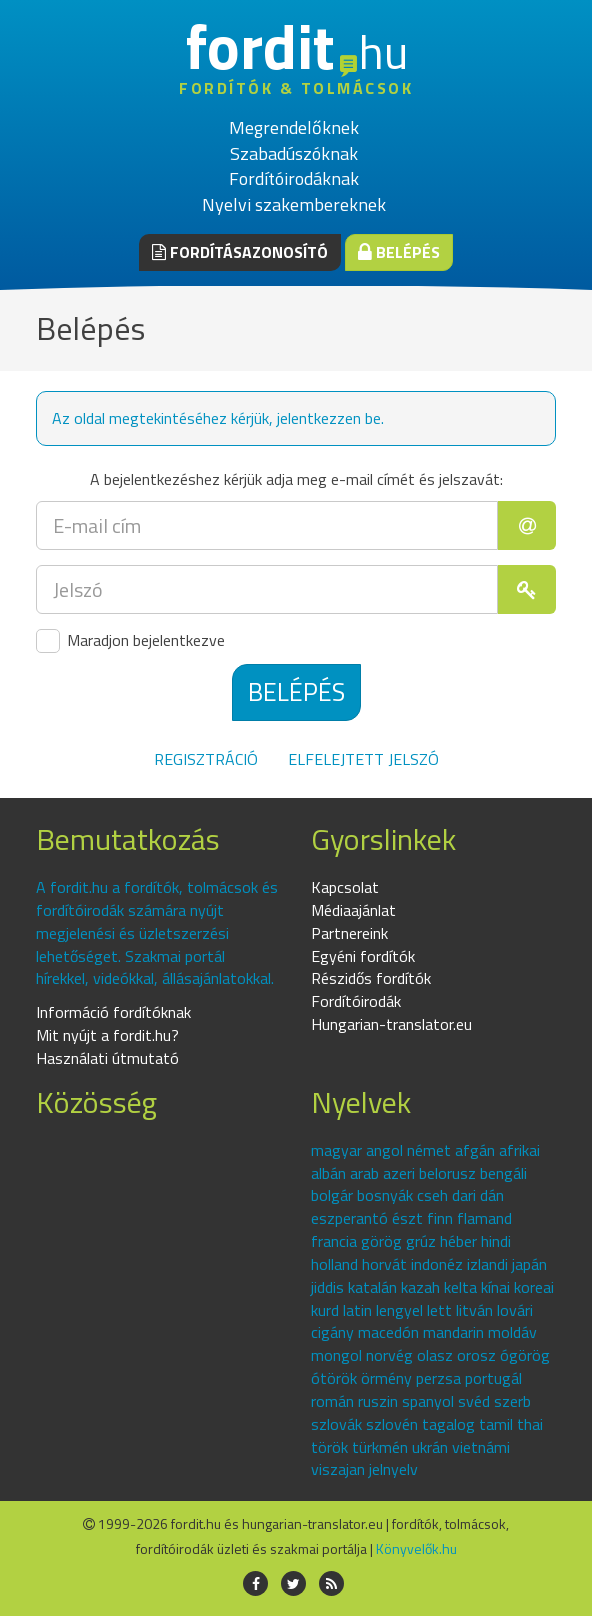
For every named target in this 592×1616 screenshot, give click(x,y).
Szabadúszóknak (294, 153)
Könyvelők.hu (416, 1548)
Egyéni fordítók (363, 956)
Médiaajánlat (353, 910)
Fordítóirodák (356, 1001)
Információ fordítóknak (113, 1012)
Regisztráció (206, 759)
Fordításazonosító (240, 252)
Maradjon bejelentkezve (130, 641)
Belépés (399, 252)
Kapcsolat (345, 887)
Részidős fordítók (371, 978)
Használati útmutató (107, 1058)
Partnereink (349, 933)
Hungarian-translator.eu (391, 1024)
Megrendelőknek (294, 127)
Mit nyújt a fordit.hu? (107, 1035)
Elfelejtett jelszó (363, 759)
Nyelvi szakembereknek (294, 204)
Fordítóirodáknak (294, 178)
